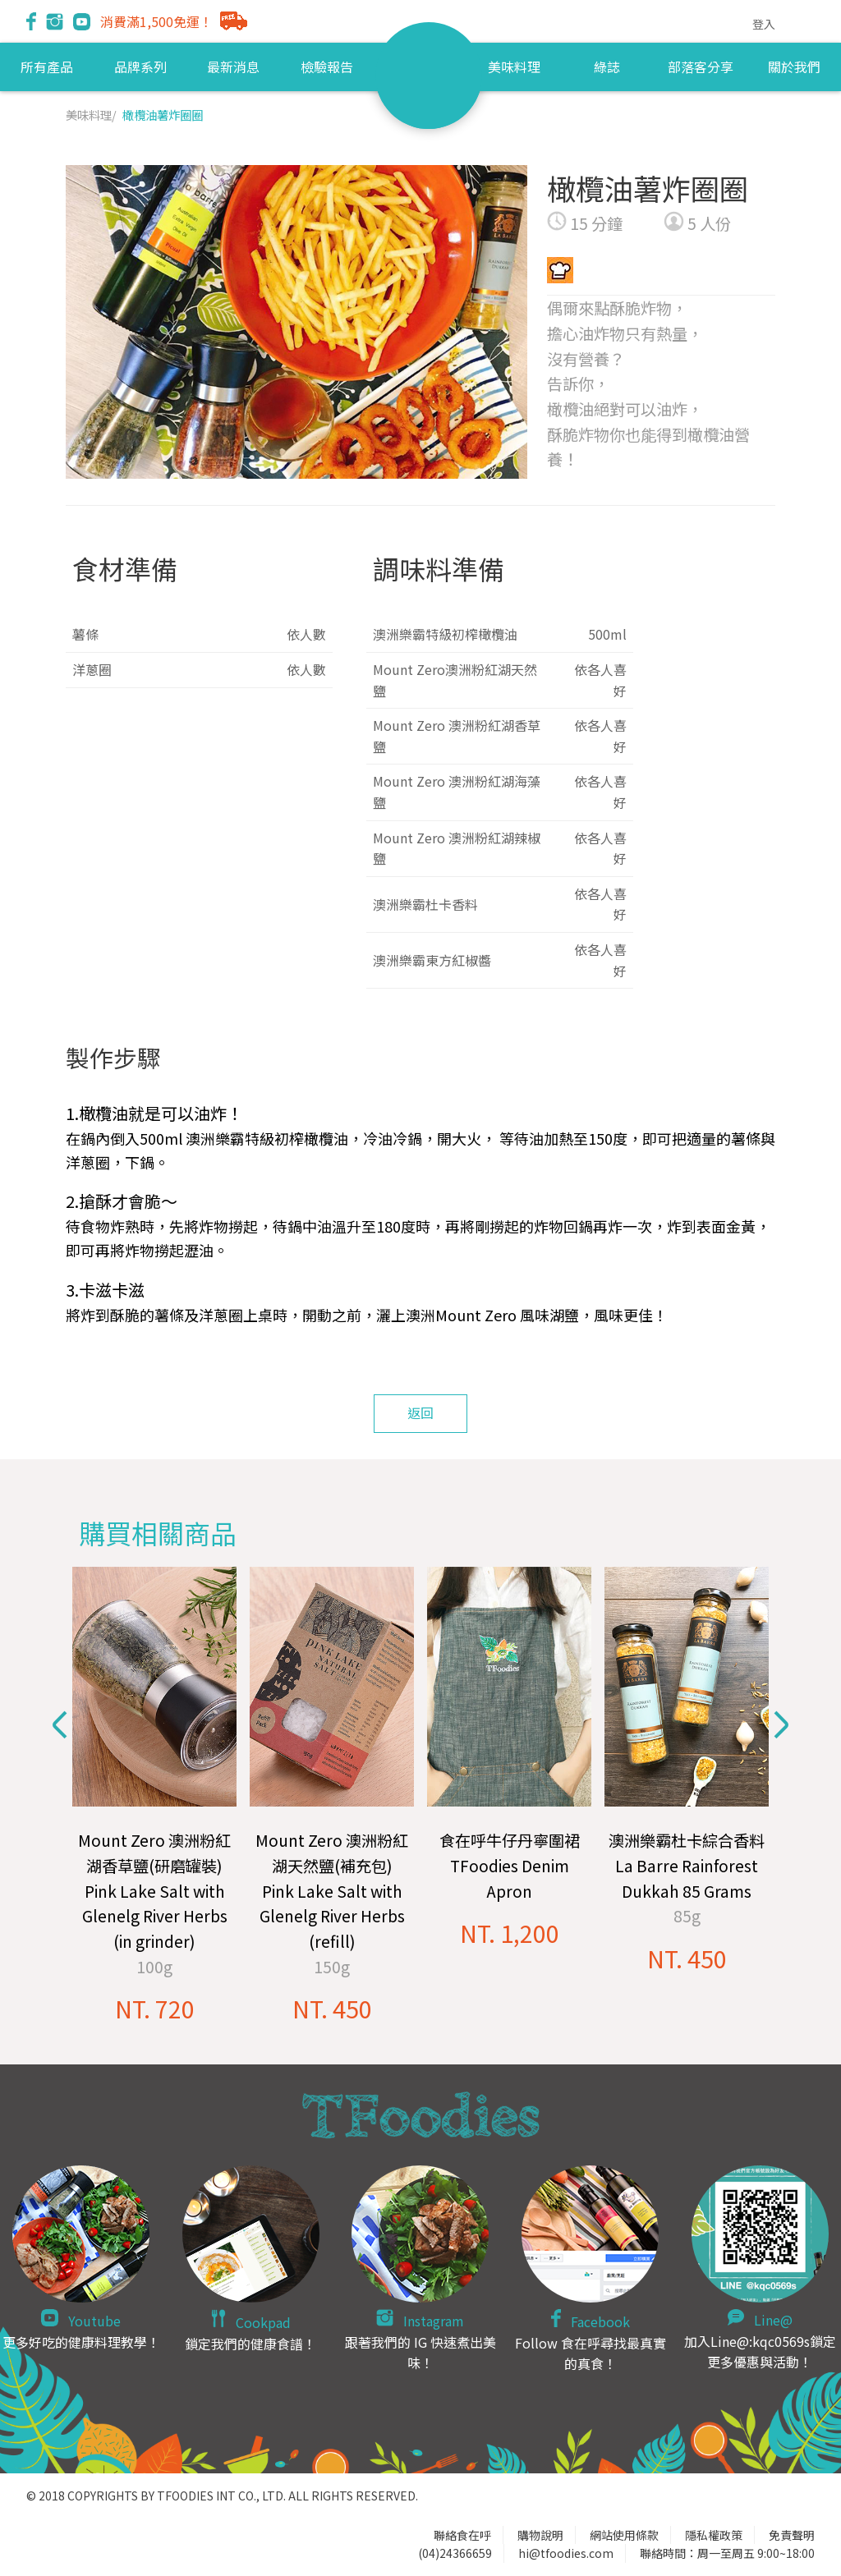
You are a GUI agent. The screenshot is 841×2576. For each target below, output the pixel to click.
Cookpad (263, 2322)
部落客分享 (700, 66)
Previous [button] (60, 1724)
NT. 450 (332, 2008)
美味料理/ (91, 114)
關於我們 (794, 66)
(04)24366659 (455, 2553)
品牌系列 (140, 66)
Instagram (433, 2320)
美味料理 (514, 66)
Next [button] (781, 1724)
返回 (420, 1412)
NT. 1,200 (509, 1932)
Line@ (773, 2320)
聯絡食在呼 (462, 2535)
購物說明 (540, 2535)
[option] (154, 1796)
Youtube (94, 2320)
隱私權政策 (713, 2535)
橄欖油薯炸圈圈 (162, 114)
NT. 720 (155, 2008)
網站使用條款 (624, 2535)
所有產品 (47, 66)
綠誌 (607, 66)
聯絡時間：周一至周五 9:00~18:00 (727, 2553)
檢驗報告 (327, 66)
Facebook (600, 2321)
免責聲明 (792, 2535)
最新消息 (233, 66)
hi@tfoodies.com (566, 2553)
